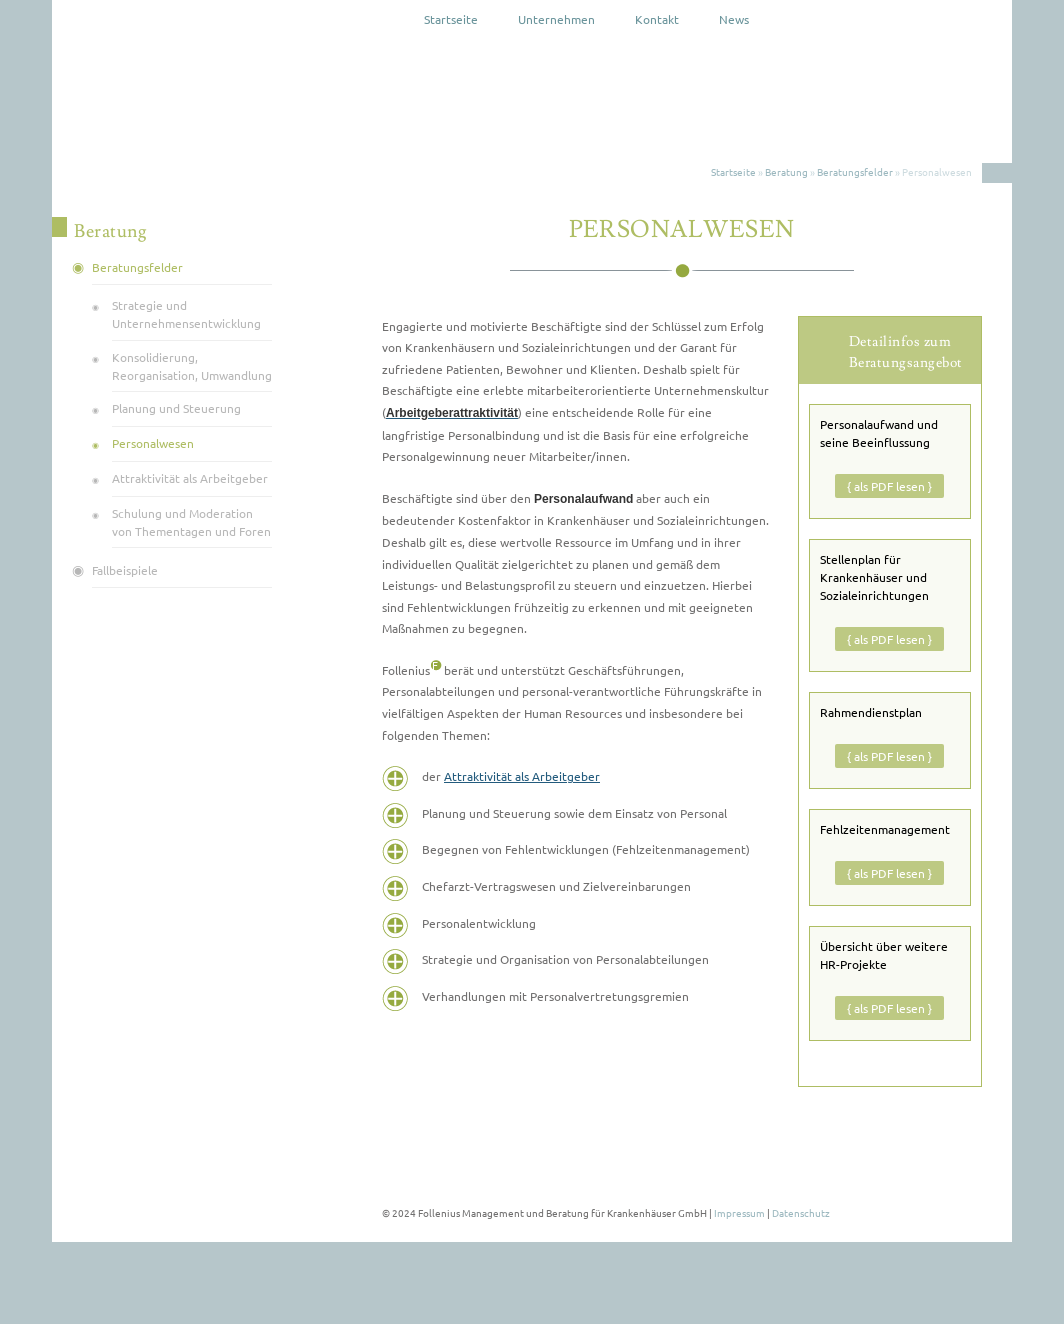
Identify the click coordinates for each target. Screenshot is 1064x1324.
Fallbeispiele (125, 570)
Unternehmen (556, 19)
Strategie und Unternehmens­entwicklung (186, 314)
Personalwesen (153, 443)
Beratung (786, 171)
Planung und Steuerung (176, 408)
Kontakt (657, 19)
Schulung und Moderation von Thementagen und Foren (191, 522)
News (734, 19)
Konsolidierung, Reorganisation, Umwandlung (192, 366)
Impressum (739, 1212)
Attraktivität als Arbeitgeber (522, 776)
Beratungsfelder (855, 171)
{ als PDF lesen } (889, 486)
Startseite (451, 19)
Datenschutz (801, 1212)
